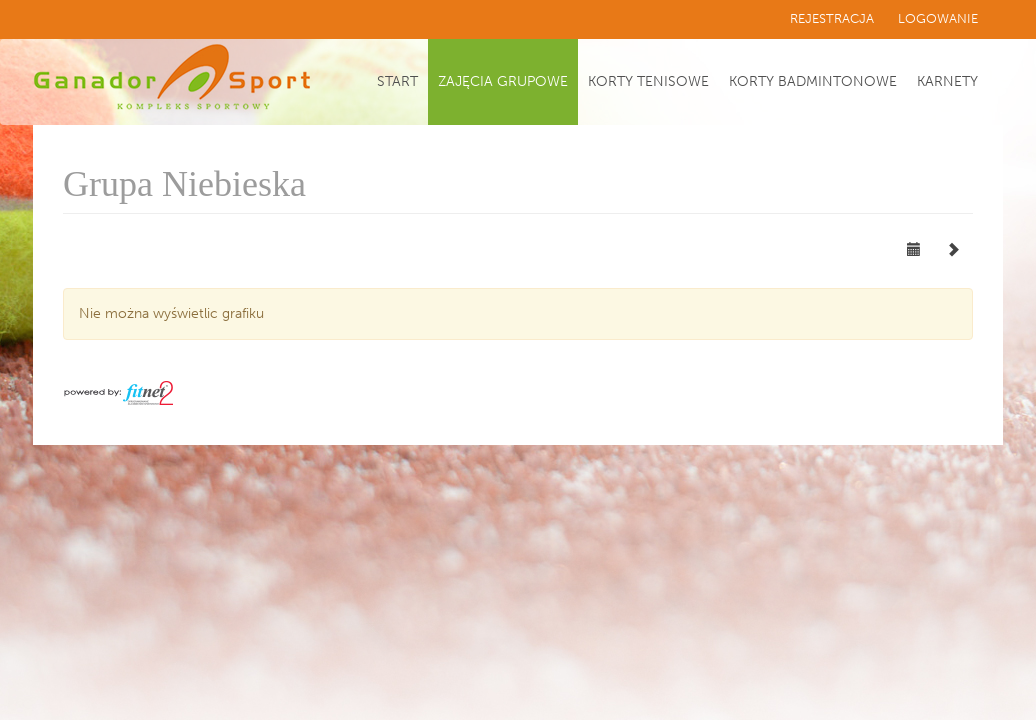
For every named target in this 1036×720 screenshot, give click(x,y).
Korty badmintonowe (813, 81)
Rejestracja (832, 18)
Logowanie (938, 18)
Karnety (947, 81)
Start (397, 81)
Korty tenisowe (648, 81)
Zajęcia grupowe (503, 81)
